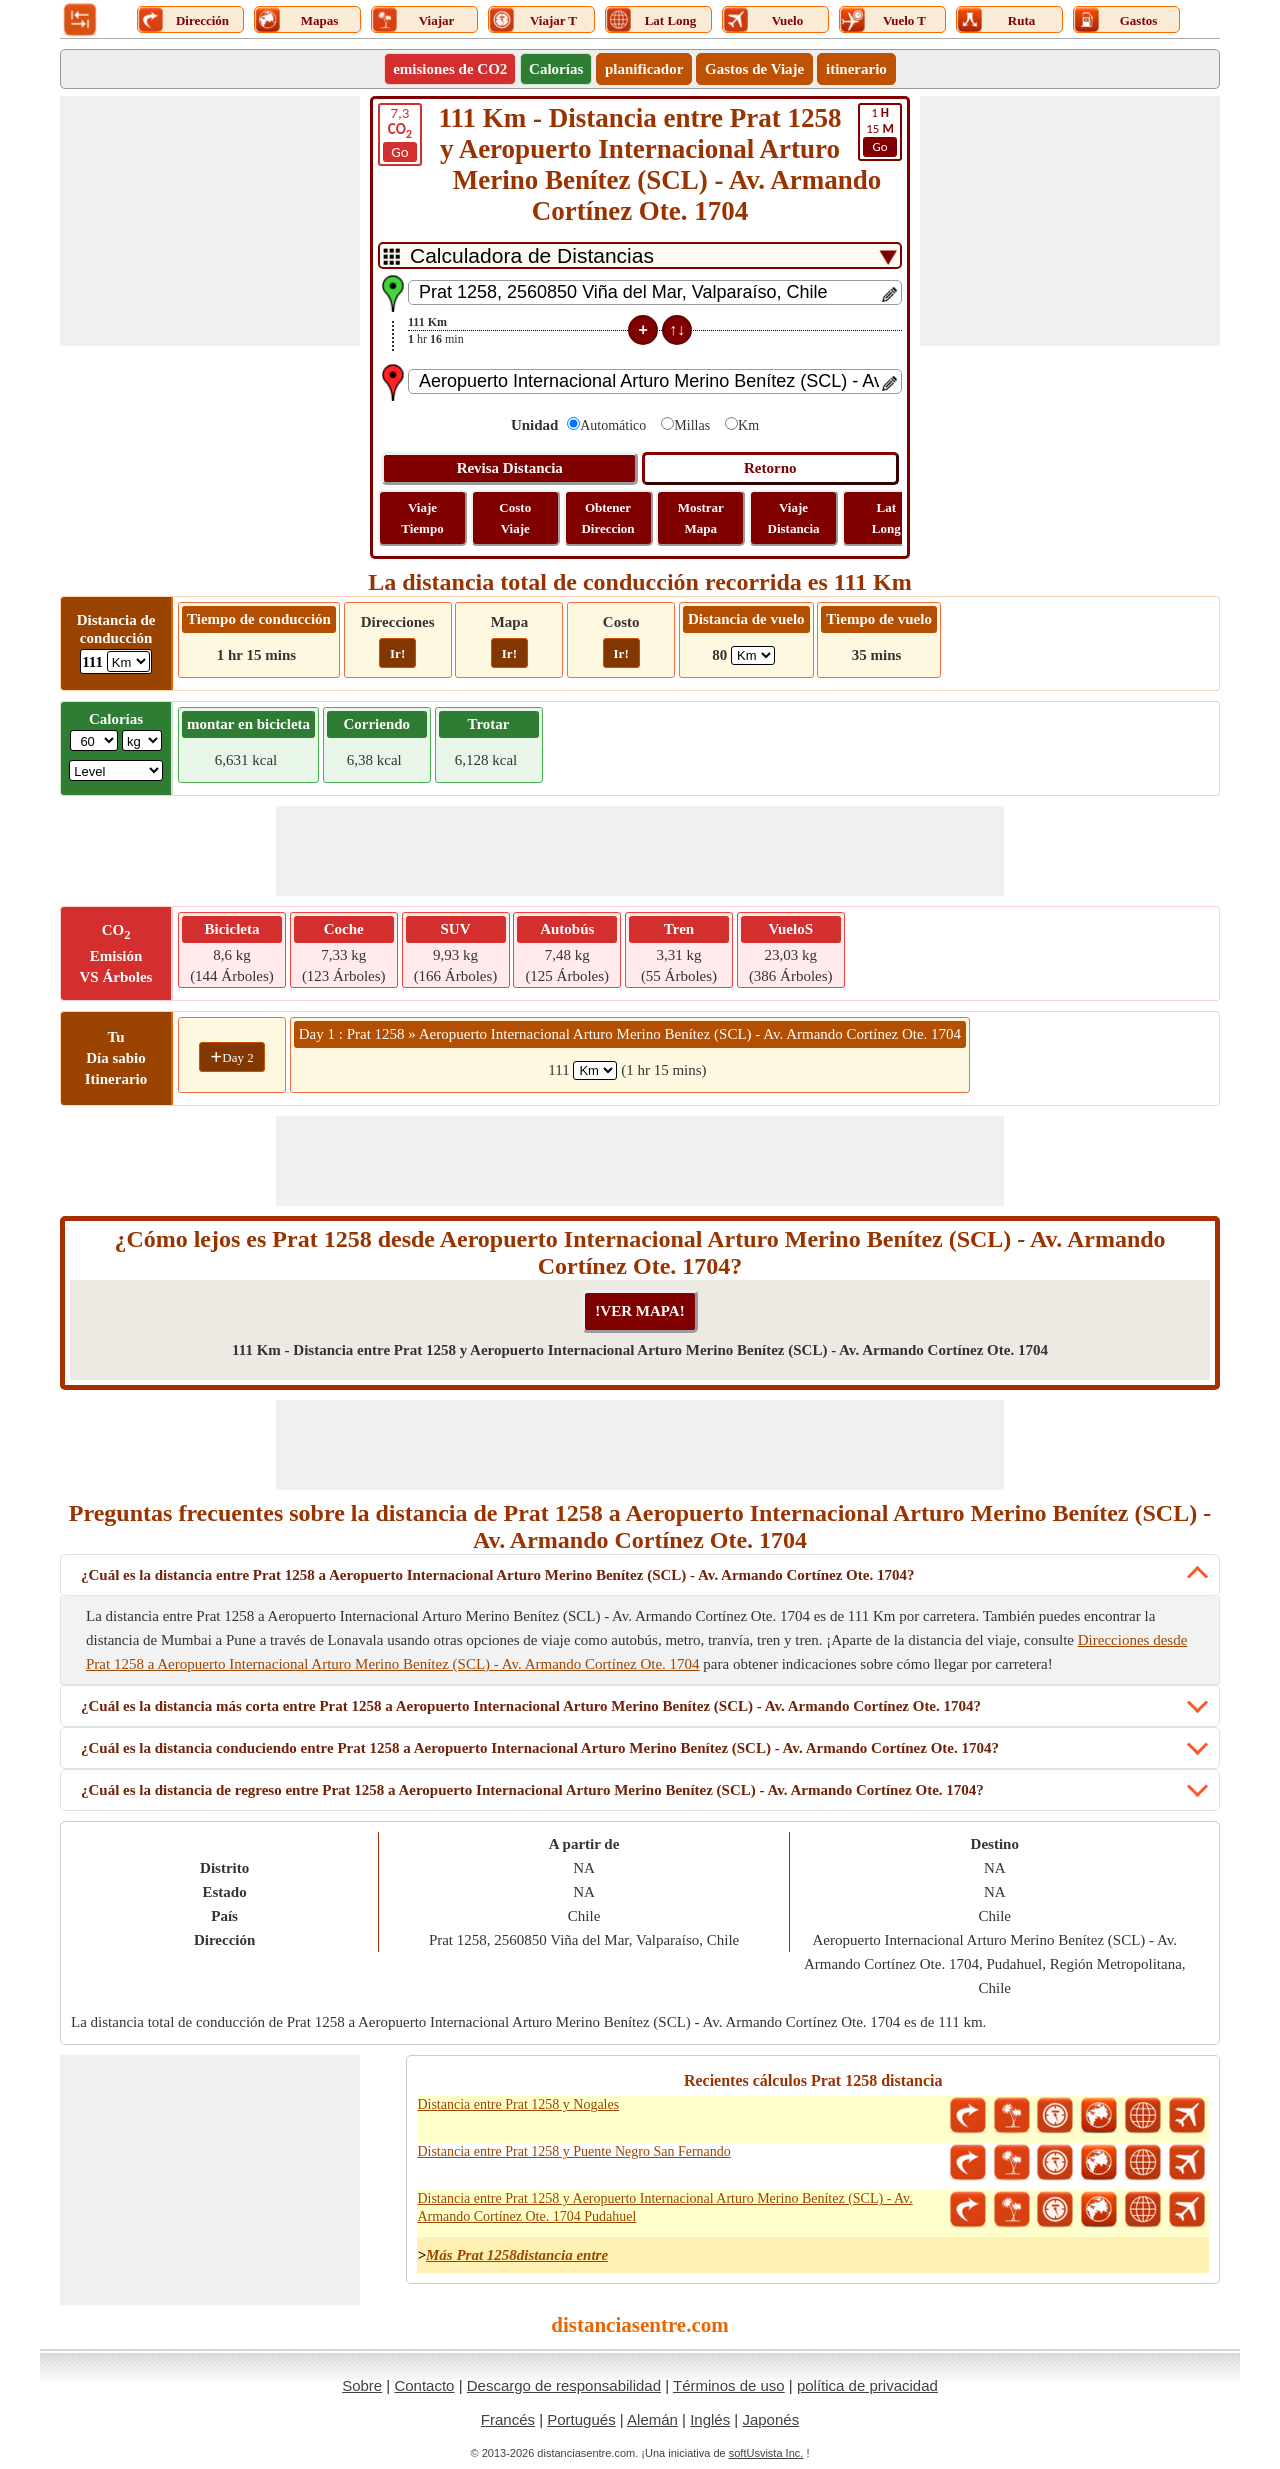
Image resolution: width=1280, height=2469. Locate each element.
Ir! (397, 653)
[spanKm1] (595, 1070)
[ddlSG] (116, 770)
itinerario (856, 69)
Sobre (362, 2385)
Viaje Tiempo (422, 518)
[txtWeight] (94, 740)
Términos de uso (729, 2385)
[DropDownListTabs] (640, 255)
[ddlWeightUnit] (142, 740)
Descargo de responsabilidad (564, 2385)
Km (748, 425)
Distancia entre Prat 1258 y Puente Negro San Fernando (573, 2151)
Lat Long (886, 518)
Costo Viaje (515, 518)
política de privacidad (867, 2385)
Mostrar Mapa (701, 518)
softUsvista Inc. (766, 2453)
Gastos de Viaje (754, 69)
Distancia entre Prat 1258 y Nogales (518, 2104)
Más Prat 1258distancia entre (517, 2255)
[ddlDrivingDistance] (128, 661)
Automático (613, 425)
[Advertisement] (210, 221)
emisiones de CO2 (450, 69)
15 (880, 131)
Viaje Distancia (794, 518)
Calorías (556, 69)
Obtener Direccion (607, 518)
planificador (644, 69)
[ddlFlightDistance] (753, 655)
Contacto (424, 2385)
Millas (692, 425)
